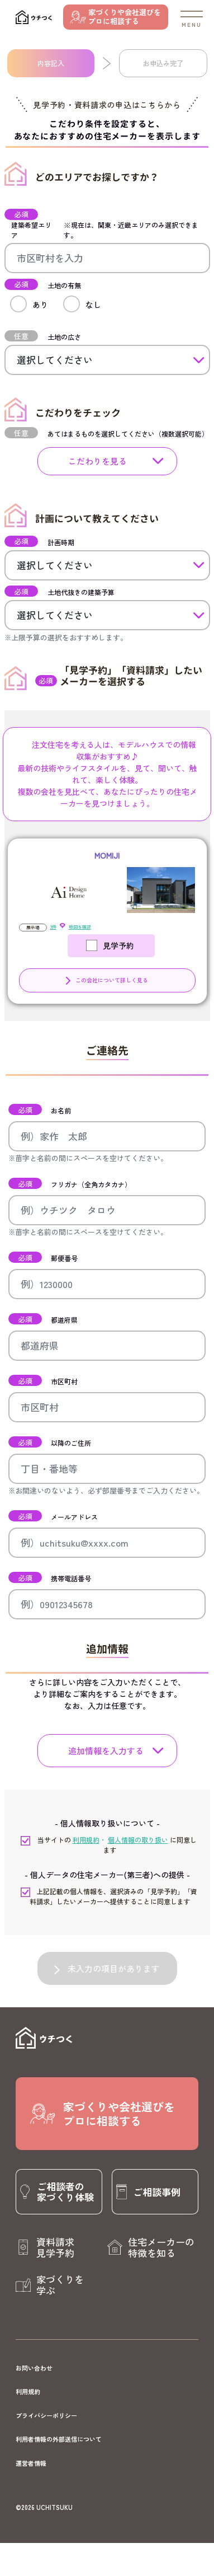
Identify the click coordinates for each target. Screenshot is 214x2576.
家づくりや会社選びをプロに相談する (124, 16)
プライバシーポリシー (46, 2415)
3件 (53, 927)
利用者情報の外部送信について (59, 2438)
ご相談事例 (156, 2192)
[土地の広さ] (107, 360)
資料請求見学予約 (55, 2247)
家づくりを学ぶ (60, 2284)
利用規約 (28, 2391)
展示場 (33, 927)
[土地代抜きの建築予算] (107, 615)
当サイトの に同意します (109, 1844)
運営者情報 (31, 2462)
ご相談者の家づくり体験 (65, 2191)
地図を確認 (80, 927)
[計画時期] (107, 565)
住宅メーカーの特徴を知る (161, 2247)
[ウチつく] (34, 17)
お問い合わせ (34, 2367)
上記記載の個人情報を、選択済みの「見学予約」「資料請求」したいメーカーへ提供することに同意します (109, 1896)
